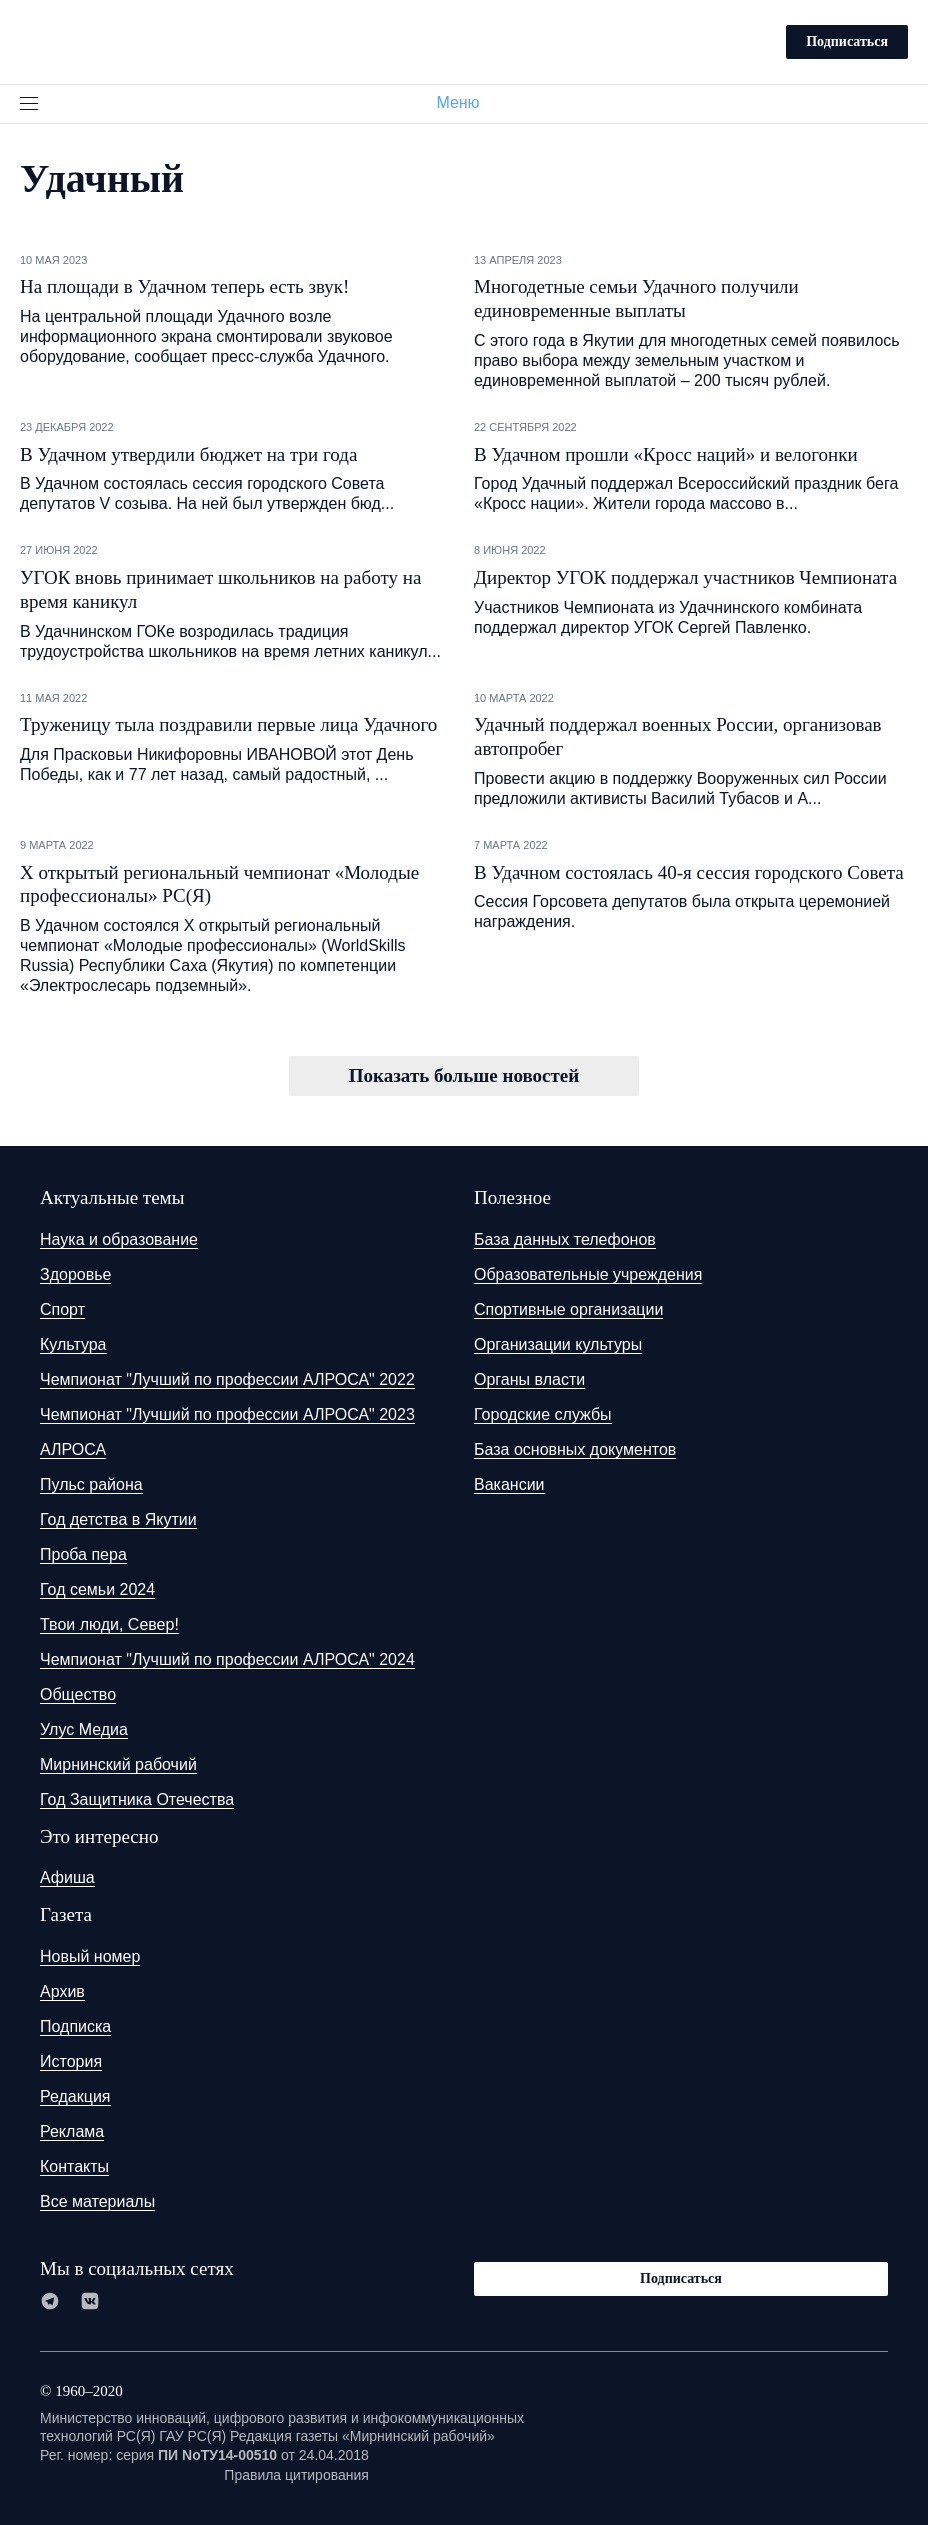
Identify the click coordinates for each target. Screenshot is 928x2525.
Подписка (75, 2026)
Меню (465, 102)
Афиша (67, 1877)
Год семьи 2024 (97, 1589)
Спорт (62, 1309)
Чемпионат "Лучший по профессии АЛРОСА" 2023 (227, 1414)
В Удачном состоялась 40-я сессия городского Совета (689, 872)
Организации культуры (558, 1344)
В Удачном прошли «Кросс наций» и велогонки (666, 454)
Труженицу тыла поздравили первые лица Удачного (228, 724)
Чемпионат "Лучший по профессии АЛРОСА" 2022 (227, 1379)
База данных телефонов (565, 1239)
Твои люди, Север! (109, 1624)
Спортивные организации (568, 1309)
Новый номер (90, 1956)
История (71, 2061)
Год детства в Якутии (118, 1519)
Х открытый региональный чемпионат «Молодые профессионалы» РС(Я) (219, 884)
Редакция (75, 2096)
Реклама (72, 2131)
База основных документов (575, 1449)
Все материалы (97, 2201)
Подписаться (847, 41)
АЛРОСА (73, 1449)
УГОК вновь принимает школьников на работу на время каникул (220, 589)
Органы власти (529, 1379)
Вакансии (509, 1484)
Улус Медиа (84, 1729)
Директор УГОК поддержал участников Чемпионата (685, 577)
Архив (62, 1991)
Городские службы (543, 1414)
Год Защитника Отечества (137, 1799)
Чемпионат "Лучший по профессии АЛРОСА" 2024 (227, 1659)
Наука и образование (119, 1239)
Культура (73, 1344)
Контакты (74, 2166)
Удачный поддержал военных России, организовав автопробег (678, 736)
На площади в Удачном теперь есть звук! (184, 286)
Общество (78, 1694)
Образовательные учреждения (588, 1274)
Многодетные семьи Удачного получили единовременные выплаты (636, 298)
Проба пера (83, 1554)
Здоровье (75, 1274)
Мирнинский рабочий (118, 1764)
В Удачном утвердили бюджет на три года (188, 454)
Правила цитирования (296, 2475)
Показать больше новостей (464, 1075)
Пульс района (91, 1484)
